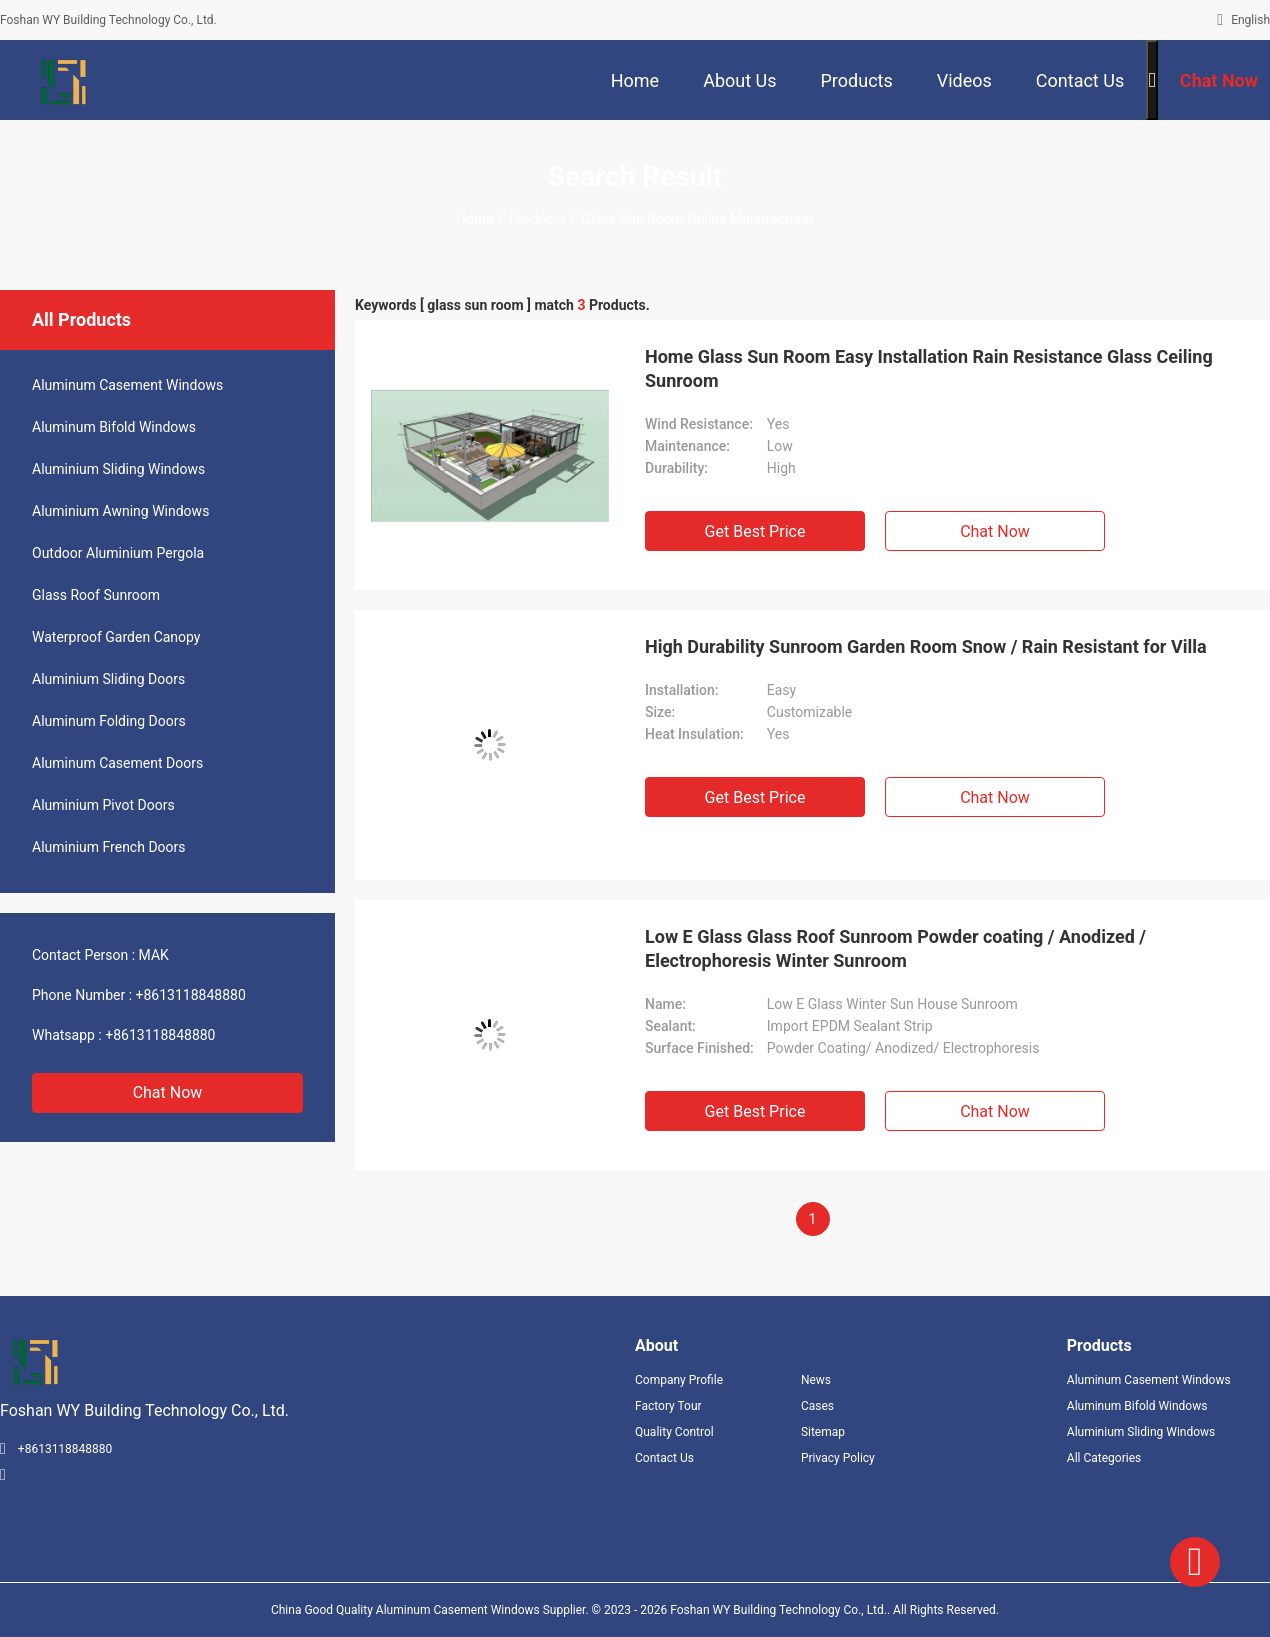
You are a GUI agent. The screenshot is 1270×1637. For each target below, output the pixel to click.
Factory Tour (668, 1406)
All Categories (1104, 1458)
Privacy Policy (838, 1458)
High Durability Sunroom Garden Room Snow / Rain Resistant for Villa (926, 646)
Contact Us (664, 1458)
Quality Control (674, 1432)
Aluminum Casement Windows (127, 385)
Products (537, 219)
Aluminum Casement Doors (117, 763)
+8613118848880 (191, 995)
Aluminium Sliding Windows (118, 469)
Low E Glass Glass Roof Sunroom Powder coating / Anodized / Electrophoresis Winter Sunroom (895, 948)
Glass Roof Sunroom (96, 595)
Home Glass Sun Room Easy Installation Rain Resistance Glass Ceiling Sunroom (929, 368)
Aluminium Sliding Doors (108, 679)
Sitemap (823, 1432)
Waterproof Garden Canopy (116, 637)
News (816, 1380)
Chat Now (168, 1092)
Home (475, 219)
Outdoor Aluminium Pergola (118, 553)
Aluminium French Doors (109, 847)
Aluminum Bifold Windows (114, 427)
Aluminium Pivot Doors (103, 805)
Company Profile (679, 1380)
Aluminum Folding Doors (109, 721)
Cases (817, 1406)
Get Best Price (755, 531)
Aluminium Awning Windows (120, 511)
